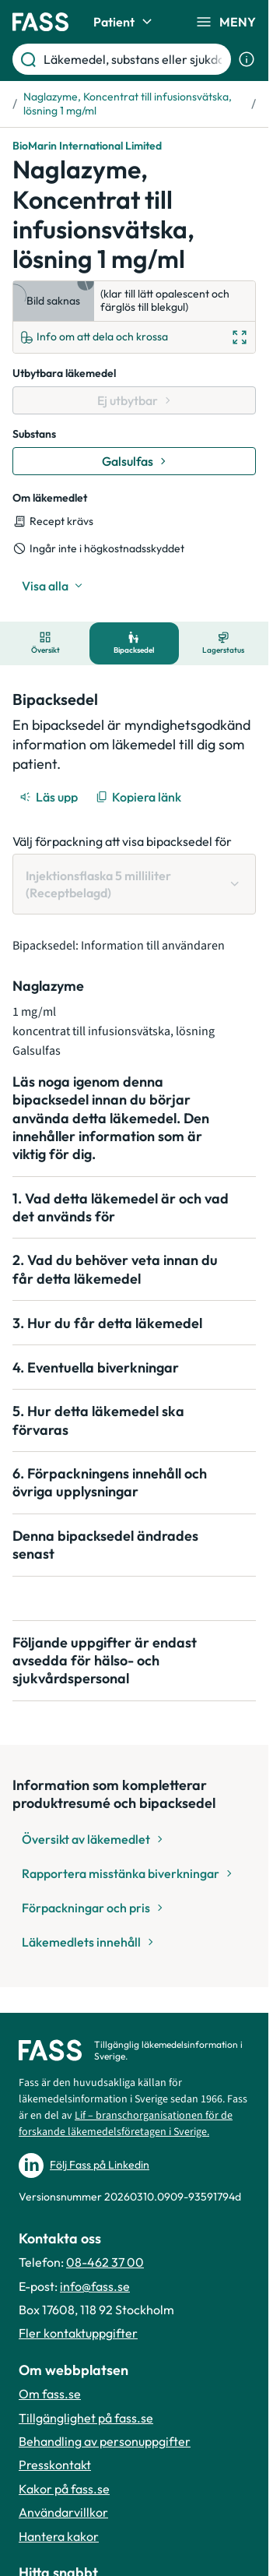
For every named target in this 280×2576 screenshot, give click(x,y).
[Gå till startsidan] (40, 22)
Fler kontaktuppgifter (78, 2333)
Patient (124, 21)
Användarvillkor (63, 2512)
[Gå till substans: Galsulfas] (134, 461)
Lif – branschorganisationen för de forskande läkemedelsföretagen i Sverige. (126, 2124)
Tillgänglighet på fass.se (86, 2418)
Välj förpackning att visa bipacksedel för (122, 841)
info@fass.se (95, 2286)
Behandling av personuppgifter (105, 2441)
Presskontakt (55, 2464)
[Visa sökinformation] (246, 59)
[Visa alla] (52, 586)
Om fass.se (50, 2394)
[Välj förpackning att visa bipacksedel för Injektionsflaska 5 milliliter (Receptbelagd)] (134, 884)
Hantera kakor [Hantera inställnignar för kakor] (59, 2536)
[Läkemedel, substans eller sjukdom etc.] (134, 59)
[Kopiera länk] (140, 797)
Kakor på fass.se (64, 2489)
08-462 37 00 (105, 2262)
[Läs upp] (49, 797)
